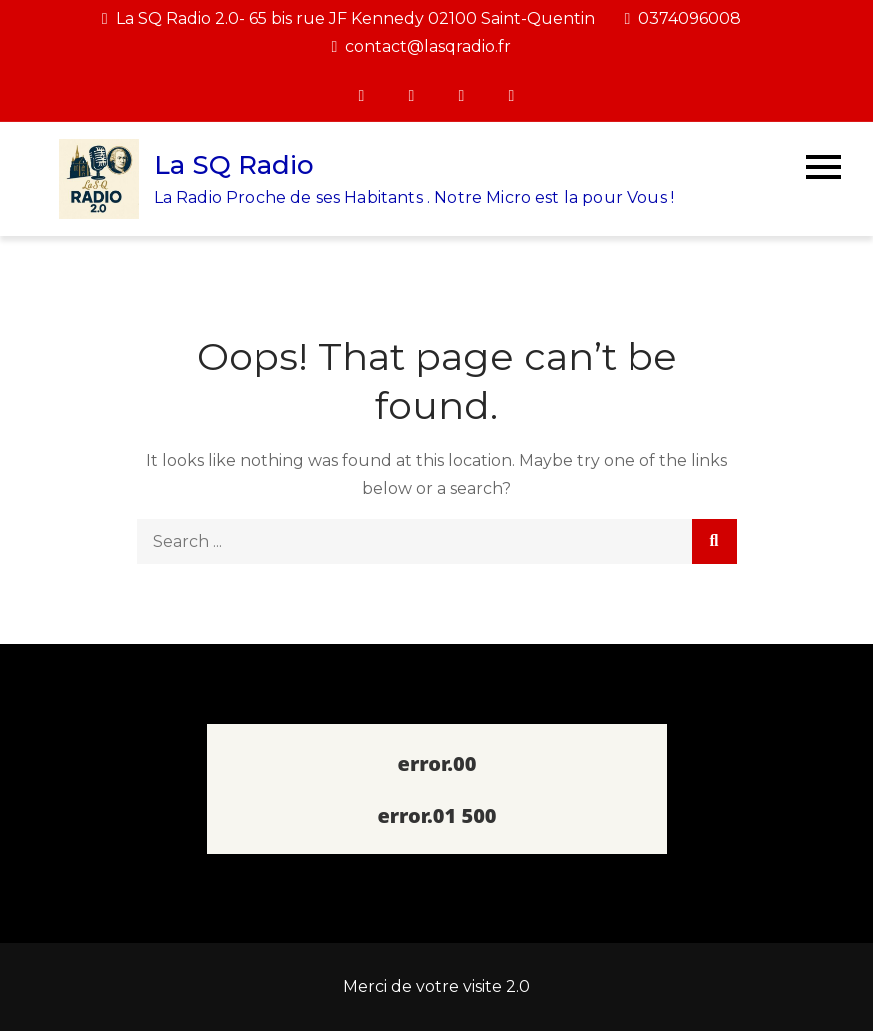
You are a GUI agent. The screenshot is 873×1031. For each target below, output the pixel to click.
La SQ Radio (234, 165)
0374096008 (683, 18)
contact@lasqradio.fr (422, 46)
